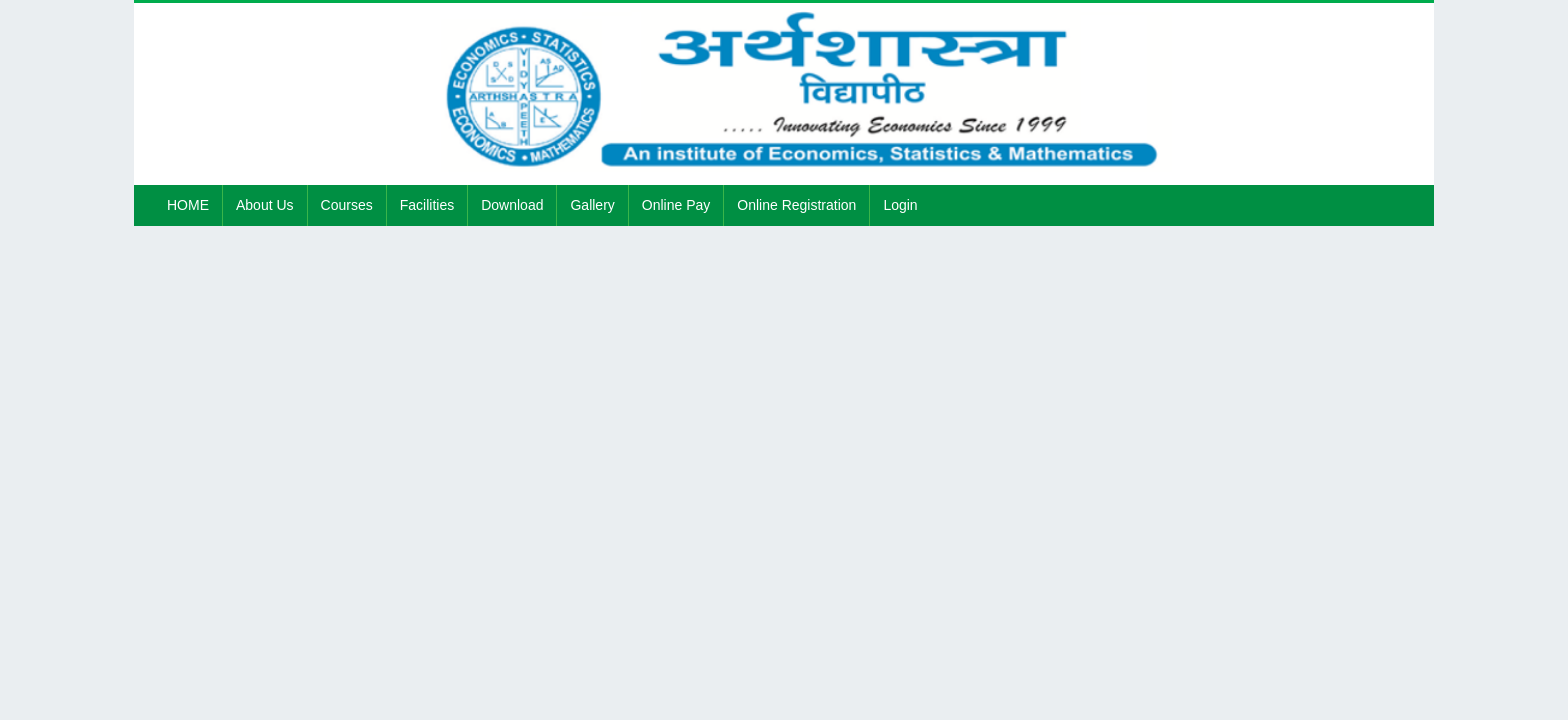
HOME (188, 205)
